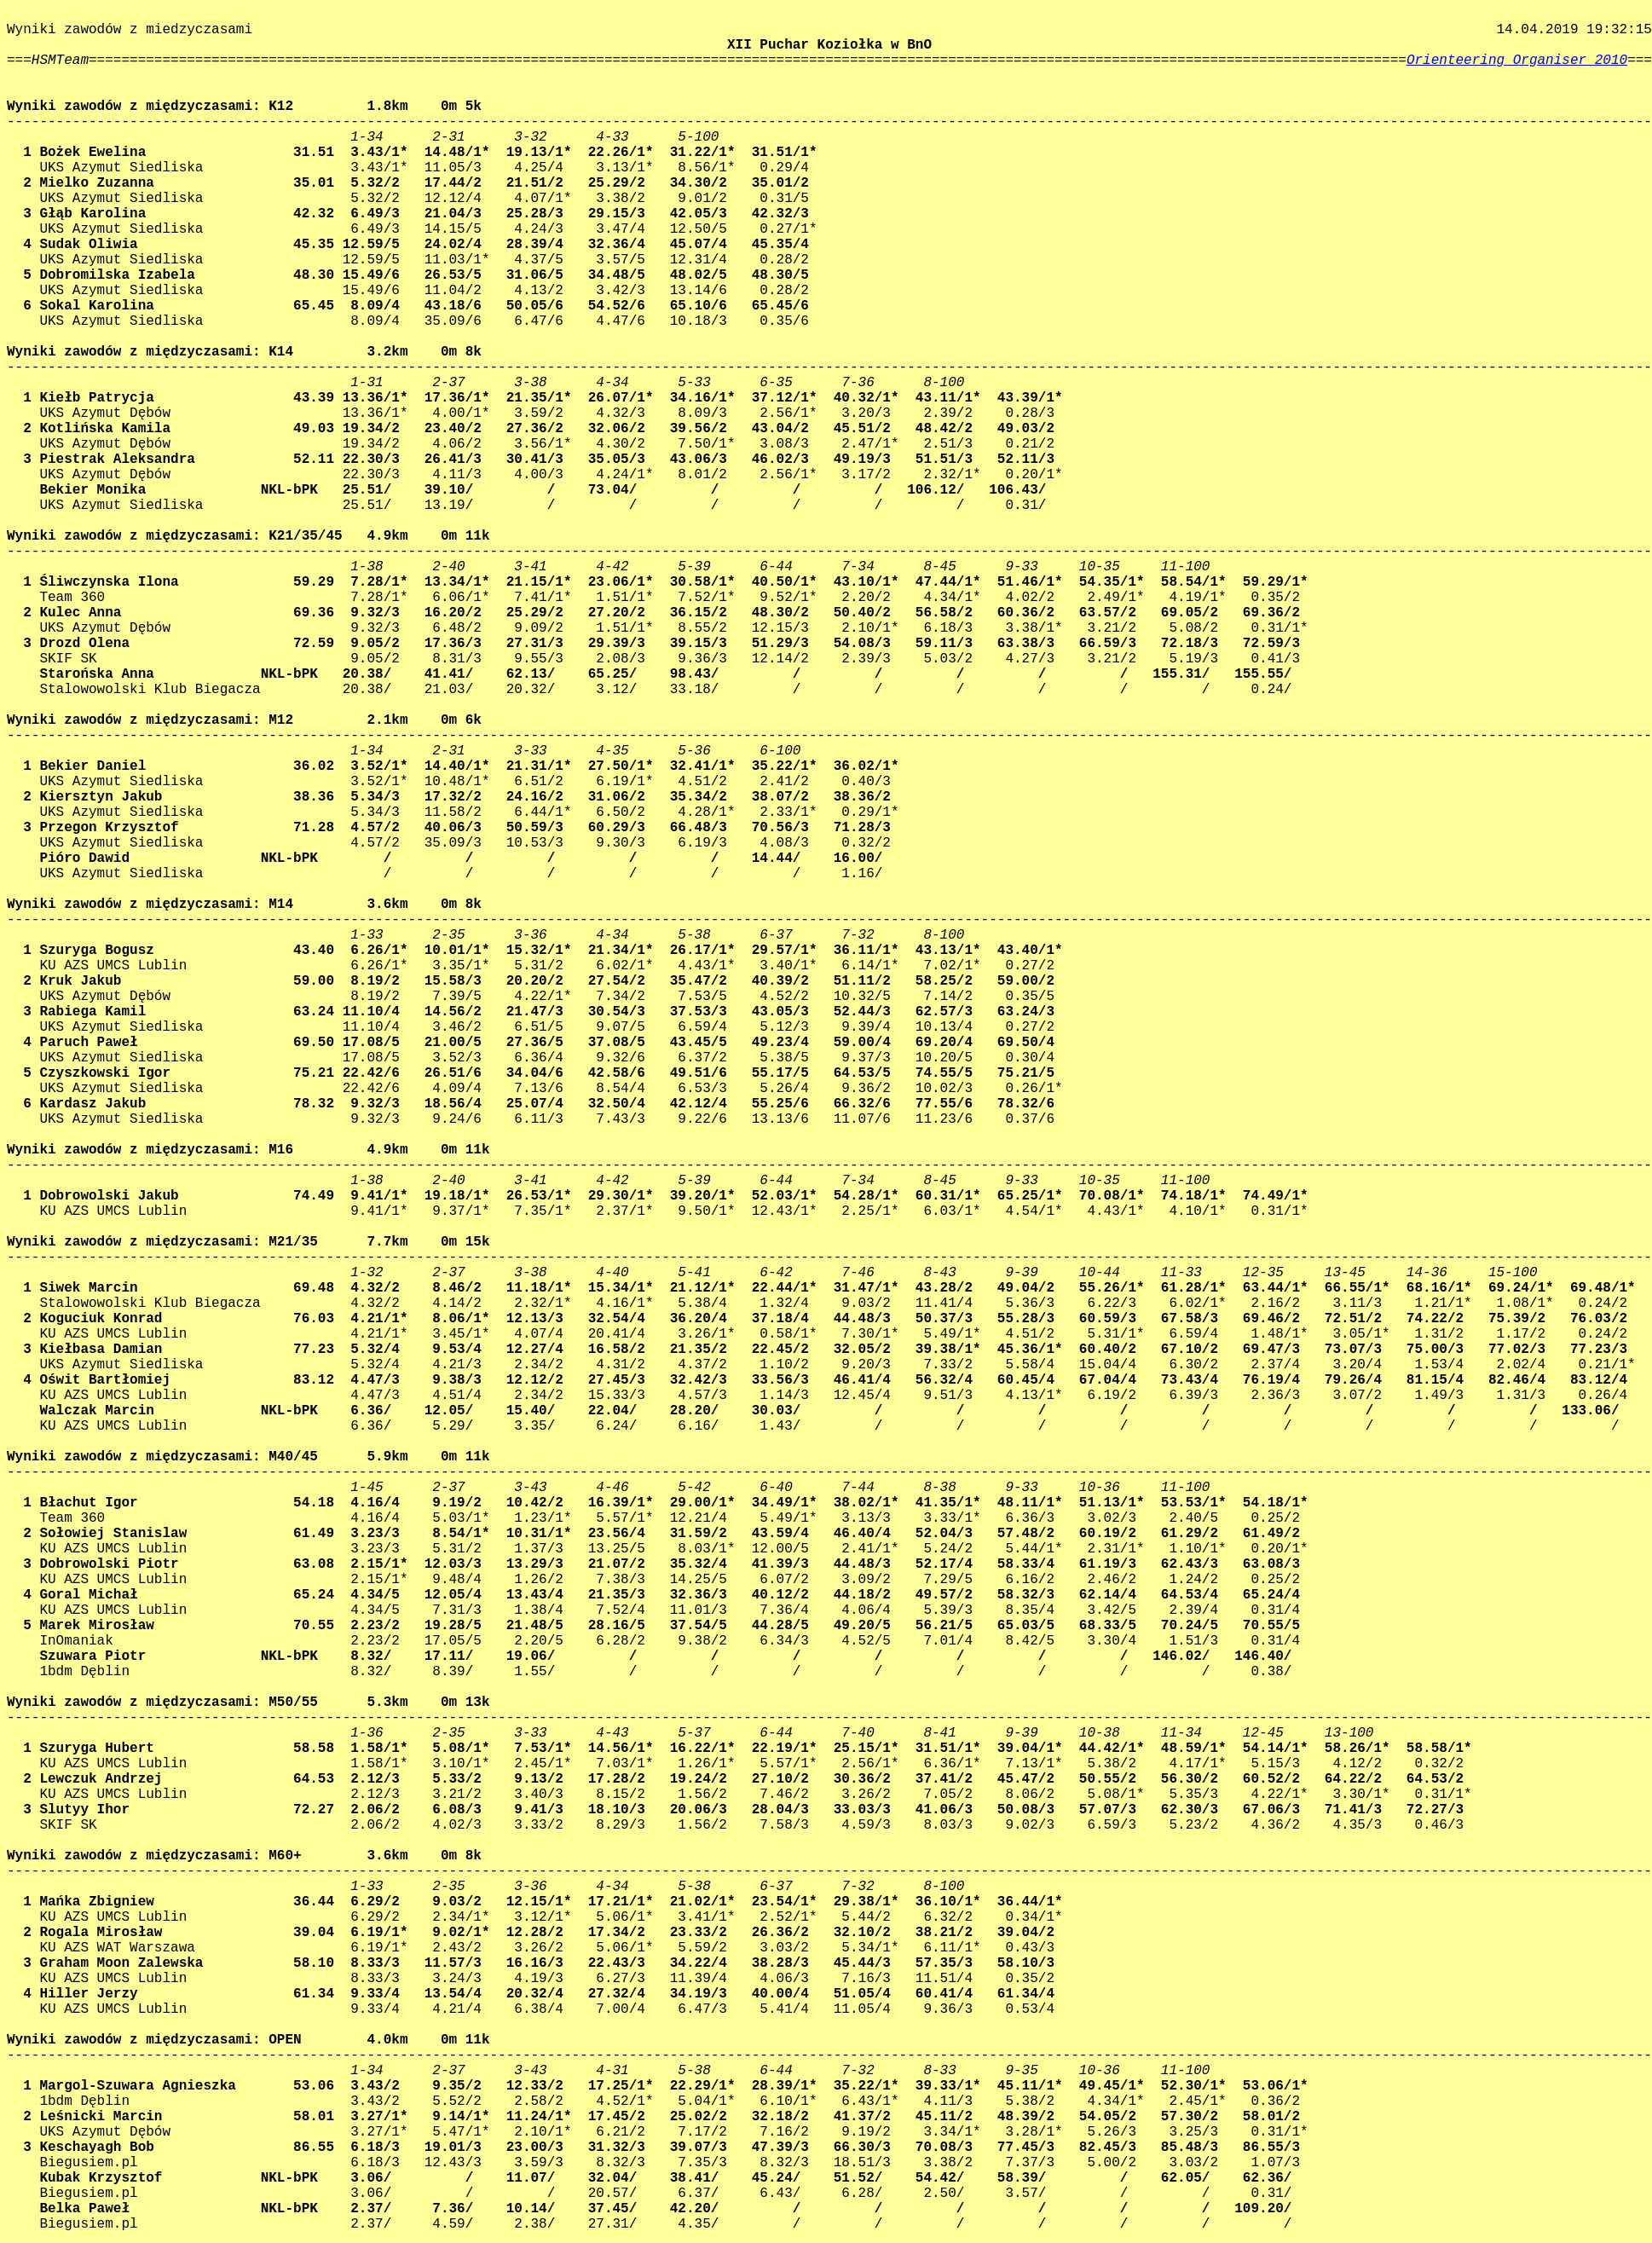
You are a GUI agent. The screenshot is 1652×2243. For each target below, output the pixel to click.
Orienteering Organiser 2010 (1517, 60)
